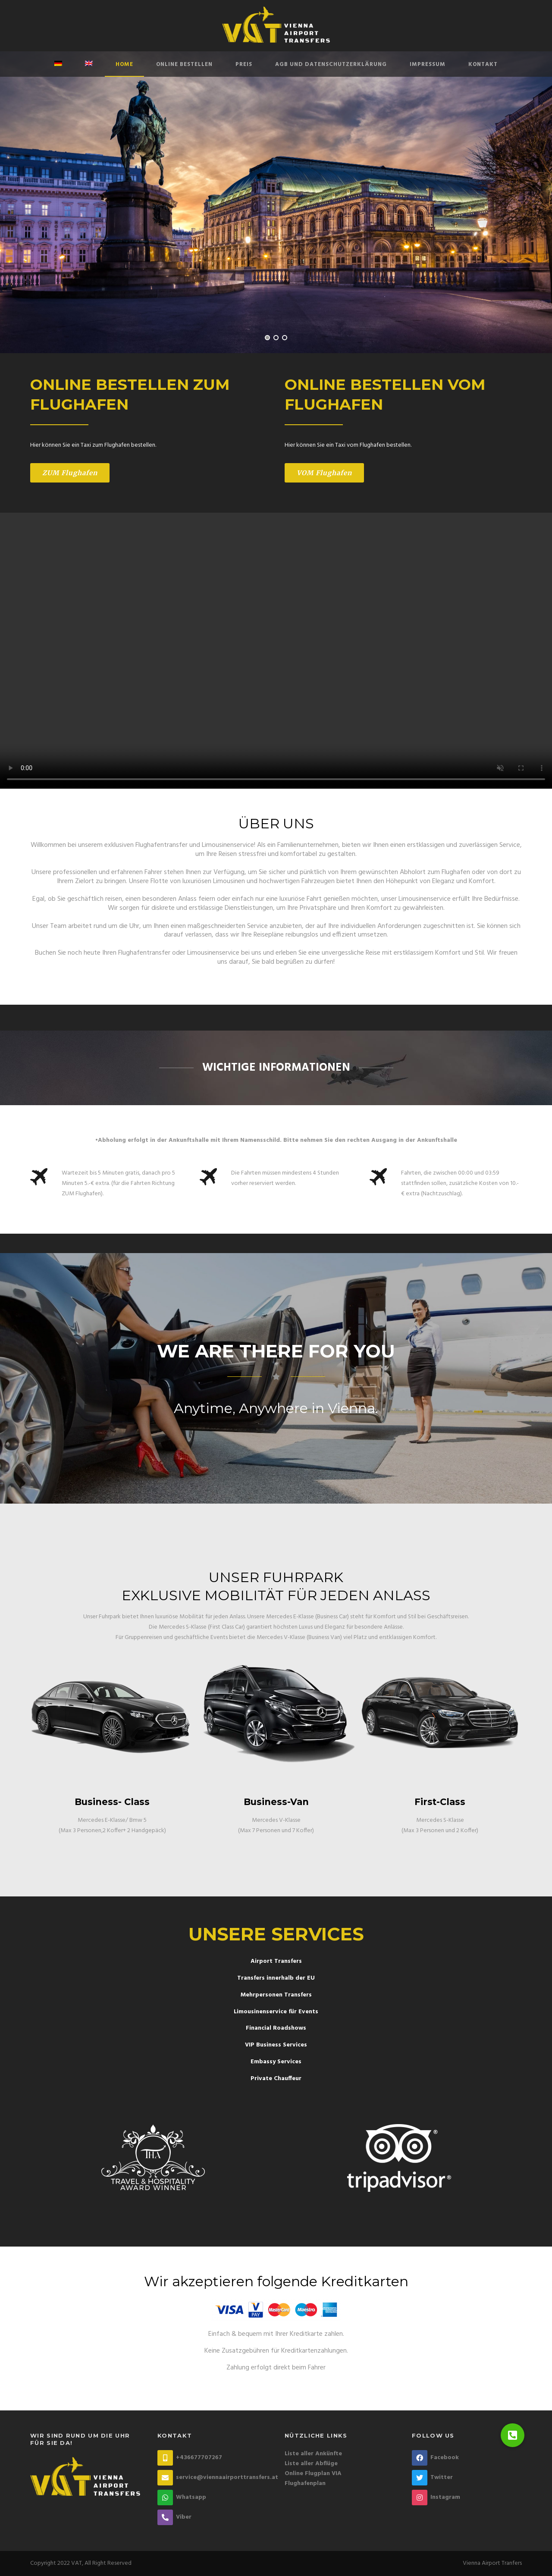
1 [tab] (267, 337)
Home (124, 64)
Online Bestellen (184, 64)
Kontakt (483, 64)
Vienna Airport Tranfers (492, 2563)
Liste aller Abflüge (311, 2464)
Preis (243, 64)
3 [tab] (284, 337)
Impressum (427, 64)
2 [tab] (276, 337)
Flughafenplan (305, 2483)
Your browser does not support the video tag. (276, 651)
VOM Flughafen (324, 473)
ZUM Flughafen (69, 473)
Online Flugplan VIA (313, 2474)
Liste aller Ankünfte (313, 2454)
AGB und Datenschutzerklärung (331, 64)
